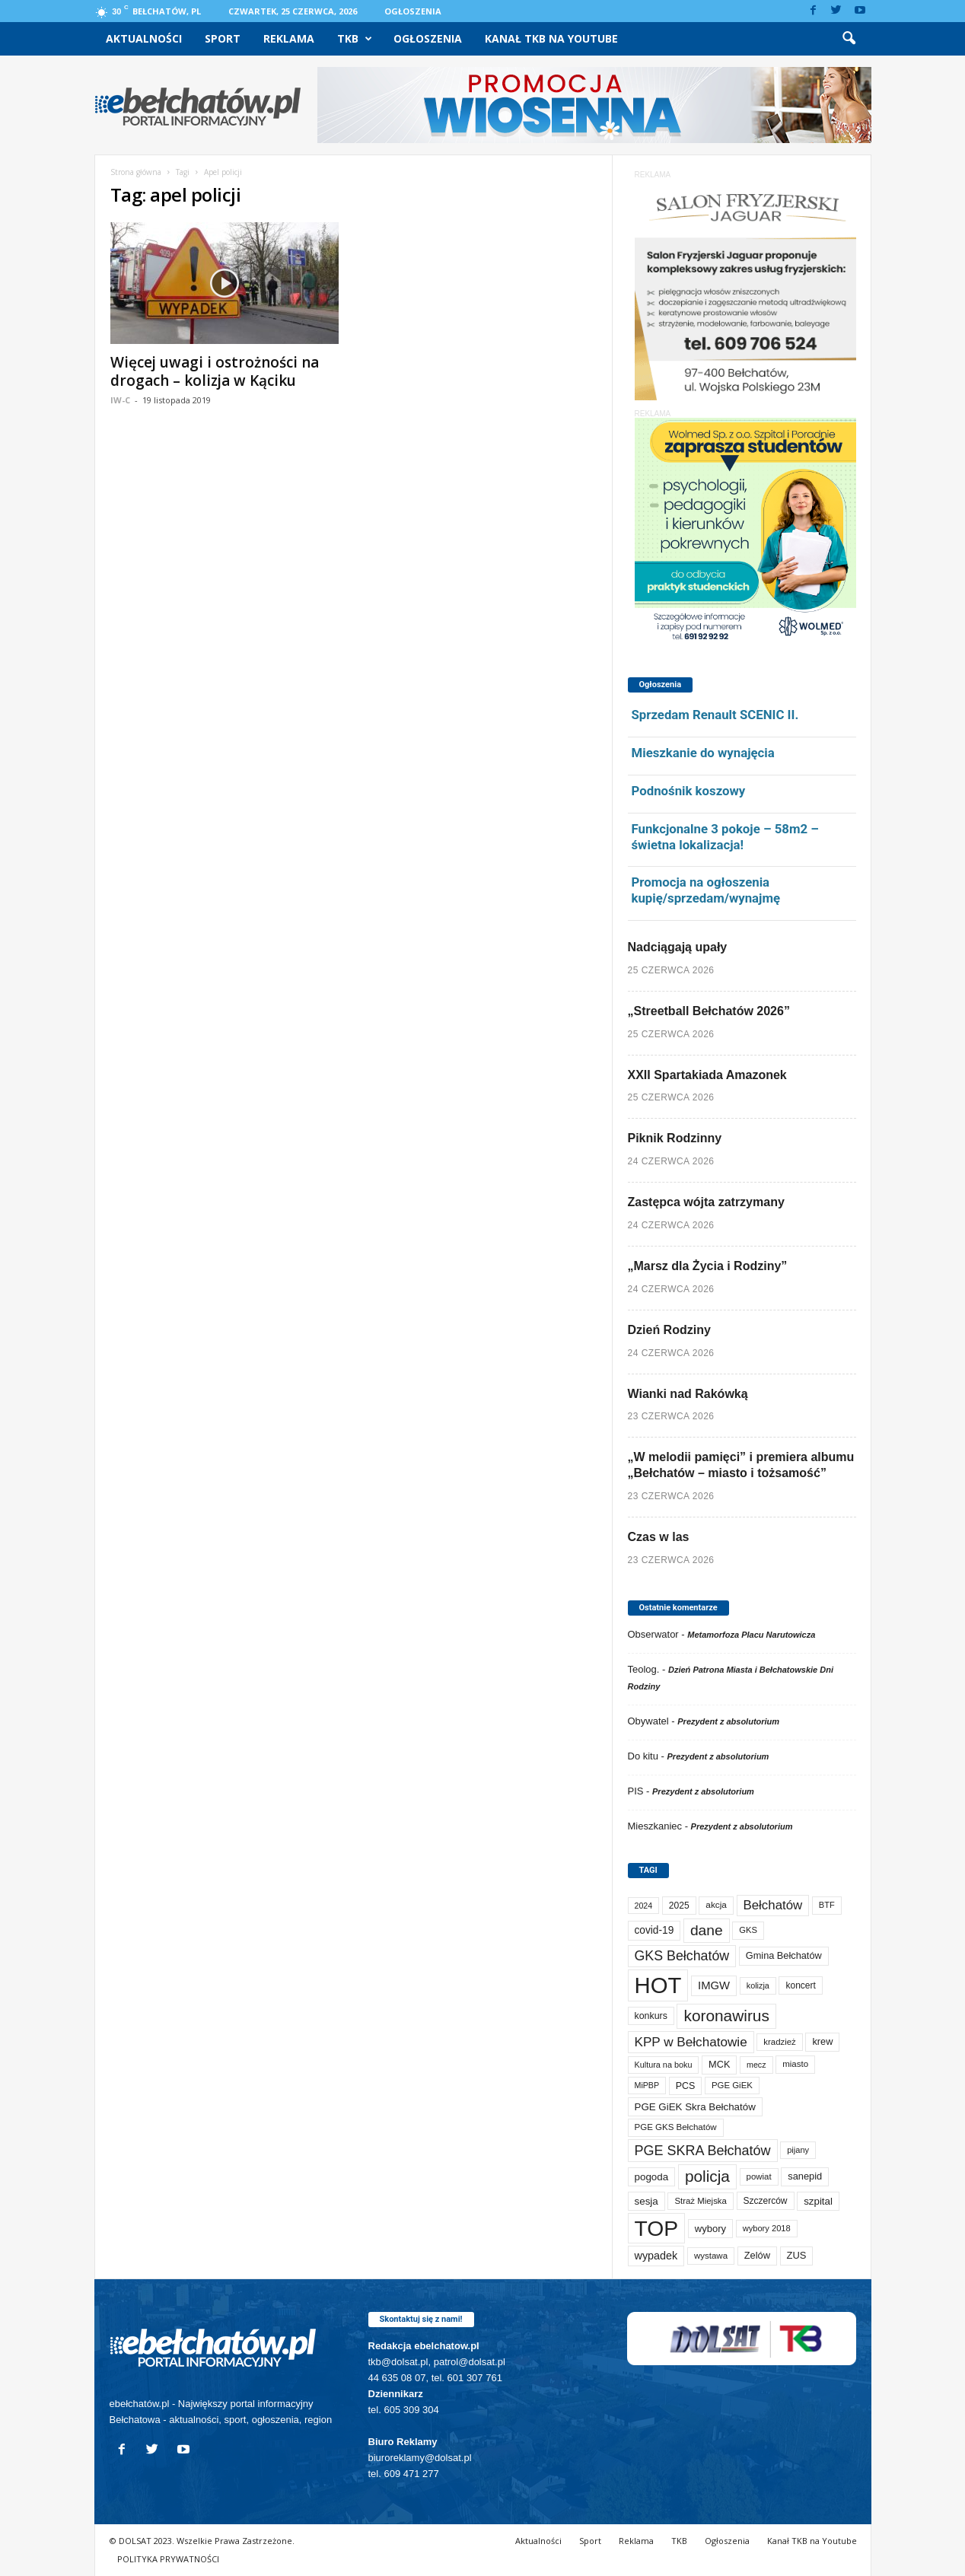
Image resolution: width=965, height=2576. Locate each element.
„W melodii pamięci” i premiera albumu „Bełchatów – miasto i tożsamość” (741, 1464)
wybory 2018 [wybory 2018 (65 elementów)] (767, 2228)
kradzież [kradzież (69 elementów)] (779, 2041)
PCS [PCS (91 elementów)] (686, 2086)
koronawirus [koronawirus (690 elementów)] (726, 2015)
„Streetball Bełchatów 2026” (709, 1011)
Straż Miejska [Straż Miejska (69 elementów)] (700, 2200)
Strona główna (135, 172)
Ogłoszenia (412, 11)
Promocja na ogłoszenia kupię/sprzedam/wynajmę (706, 890)
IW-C (120, 400)
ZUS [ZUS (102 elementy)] (797, 2255)
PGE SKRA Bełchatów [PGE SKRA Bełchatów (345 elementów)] (703, 2150)
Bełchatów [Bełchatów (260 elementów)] (773, 1905)
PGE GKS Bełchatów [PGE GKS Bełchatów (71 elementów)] (676, 2127)
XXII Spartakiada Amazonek (707, 1074)
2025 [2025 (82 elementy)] (679, 1905)
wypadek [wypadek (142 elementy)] (656, 2256)
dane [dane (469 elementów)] (706, 1930)
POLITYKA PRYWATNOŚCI (168, 2559)
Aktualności (144, 38)
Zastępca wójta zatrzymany (706, 1202)
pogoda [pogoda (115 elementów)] (652, 2177)
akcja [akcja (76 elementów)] (716, 1904)
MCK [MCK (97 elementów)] (719, 2064)
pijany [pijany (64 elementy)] (798, 2149)
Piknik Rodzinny (675, 1138)
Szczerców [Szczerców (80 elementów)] (766, 2200)
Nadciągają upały (678, 947)
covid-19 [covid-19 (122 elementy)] (654, 1930)
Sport (222, 38)
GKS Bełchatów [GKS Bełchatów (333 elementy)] (682, 1955)
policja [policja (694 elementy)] (707, 2176)
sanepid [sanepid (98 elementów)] (805, 2176)
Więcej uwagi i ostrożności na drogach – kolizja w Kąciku (214, 371)
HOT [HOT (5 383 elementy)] (658, 1985)
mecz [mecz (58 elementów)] (756, 2064)
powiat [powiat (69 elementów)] (759, 2176)
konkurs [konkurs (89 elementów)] (651, 2016)
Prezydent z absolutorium (728, 1721)
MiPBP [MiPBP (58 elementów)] (647, 2085)
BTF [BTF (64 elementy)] (827, 1904)
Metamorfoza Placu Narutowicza (751, 1634)
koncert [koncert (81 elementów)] (800, 1985)
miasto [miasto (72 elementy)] (795, 2063)
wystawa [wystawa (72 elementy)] (711, 2255)
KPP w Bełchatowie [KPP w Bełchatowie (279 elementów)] (691, 2041)
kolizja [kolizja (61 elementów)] (758, 1985)
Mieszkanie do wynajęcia (703, 752)
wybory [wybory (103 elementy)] (710, 2228)
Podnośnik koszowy (689, 790)
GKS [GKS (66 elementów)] (748, 1929)
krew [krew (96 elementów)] (822, 2041)
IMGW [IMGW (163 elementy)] (714, 1985)
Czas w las (659, 1536)
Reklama (288, 38)
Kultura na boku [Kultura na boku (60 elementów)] (664, 2064)
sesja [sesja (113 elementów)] (646, 2201)
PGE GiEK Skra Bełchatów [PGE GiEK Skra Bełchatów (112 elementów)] (695, 2107)
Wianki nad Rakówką (688, 1393)
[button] (848, 39)
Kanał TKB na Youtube (551, 38)
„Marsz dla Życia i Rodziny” (708, 1265)
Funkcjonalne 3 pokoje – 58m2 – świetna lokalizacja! (725, 836)
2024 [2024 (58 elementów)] (644, 1905)
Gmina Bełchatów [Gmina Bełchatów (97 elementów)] (784, 1955)
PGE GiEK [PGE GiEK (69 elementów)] (732, 2085)
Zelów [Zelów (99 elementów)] (757, 2255)
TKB (354, 39)
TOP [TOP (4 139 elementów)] (657, 2228)
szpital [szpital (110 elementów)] (818, 2201)
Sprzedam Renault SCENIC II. (715, 714)
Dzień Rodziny (669, 1329)
